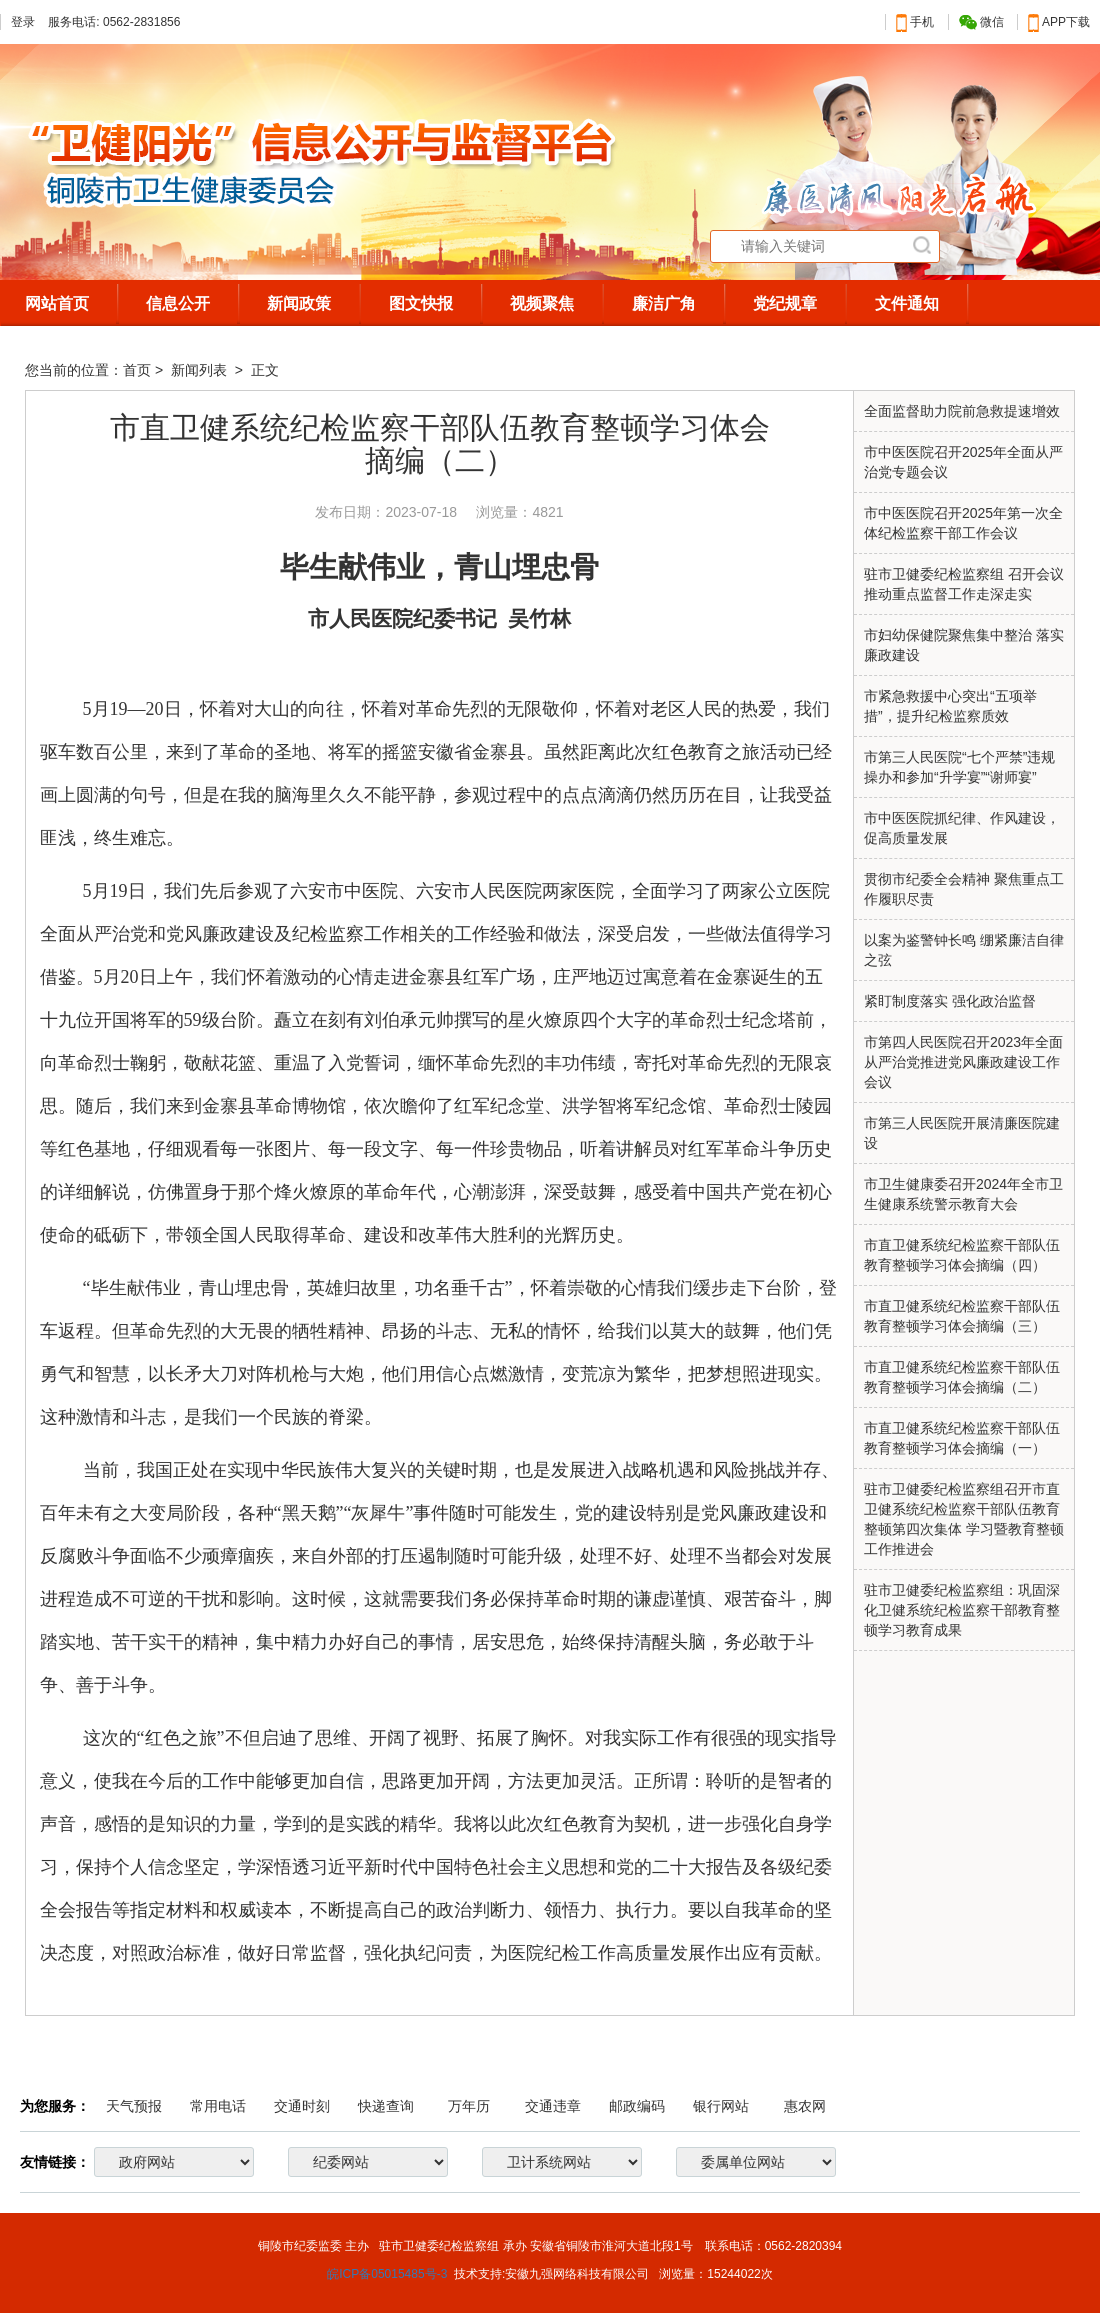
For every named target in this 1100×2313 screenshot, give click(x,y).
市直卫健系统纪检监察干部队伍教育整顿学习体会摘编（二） (962, 1377)
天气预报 (134, 2106)
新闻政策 (299, 303)
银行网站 (721, 2106)
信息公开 (178, 303)
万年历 (469, 2106)
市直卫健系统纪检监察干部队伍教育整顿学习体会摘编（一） (962, 1438)
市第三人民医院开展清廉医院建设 (962, 1133)
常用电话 (218, 2106)
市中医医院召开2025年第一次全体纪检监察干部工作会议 (963, 523)
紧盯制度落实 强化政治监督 (950, 1001)
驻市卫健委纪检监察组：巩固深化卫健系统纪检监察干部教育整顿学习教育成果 (962, 1610)
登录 (23, 22)
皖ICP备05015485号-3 (387, 2274)
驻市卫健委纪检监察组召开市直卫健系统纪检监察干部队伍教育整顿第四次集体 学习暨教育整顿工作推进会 (964, 1519)
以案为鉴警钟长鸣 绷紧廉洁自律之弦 (964, 950)
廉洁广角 (664, 303)
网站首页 (57, 303)
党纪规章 (785, 303)
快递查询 (386, 2106)
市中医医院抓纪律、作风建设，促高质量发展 (962, 828)
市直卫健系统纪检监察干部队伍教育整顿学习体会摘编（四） (962, 1255)
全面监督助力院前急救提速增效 (962, 411)
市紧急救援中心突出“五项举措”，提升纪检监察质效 (950, 706)
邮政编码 (637, 2106)
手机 (915, 22)
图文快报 (421, 303)
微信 (981, 22)
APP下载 (1059, 22)
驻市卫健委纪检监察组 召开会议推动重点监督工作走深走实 (964, 584)
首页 (137, 370)
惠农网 (805, 2106)
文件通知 (907, 303)
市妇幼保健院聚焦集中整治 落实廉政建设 (964, 645)
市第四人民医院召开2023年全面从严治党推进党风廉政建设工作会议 (963, 1062)
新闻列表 (201, 370)
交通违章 (553, 2106)
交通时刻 (302, 2106)
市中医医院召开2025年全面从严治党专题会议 (963, 462)
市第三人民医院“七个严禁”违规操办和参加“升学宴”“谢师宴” (959, 767)
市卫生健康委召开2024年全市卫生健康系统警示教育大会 (963, 1194)
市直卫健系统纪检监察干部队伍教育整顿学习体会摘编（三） (962, 1316)
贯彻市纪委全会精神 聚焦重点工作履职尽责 (964, 889)
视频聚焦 (542, 303)
